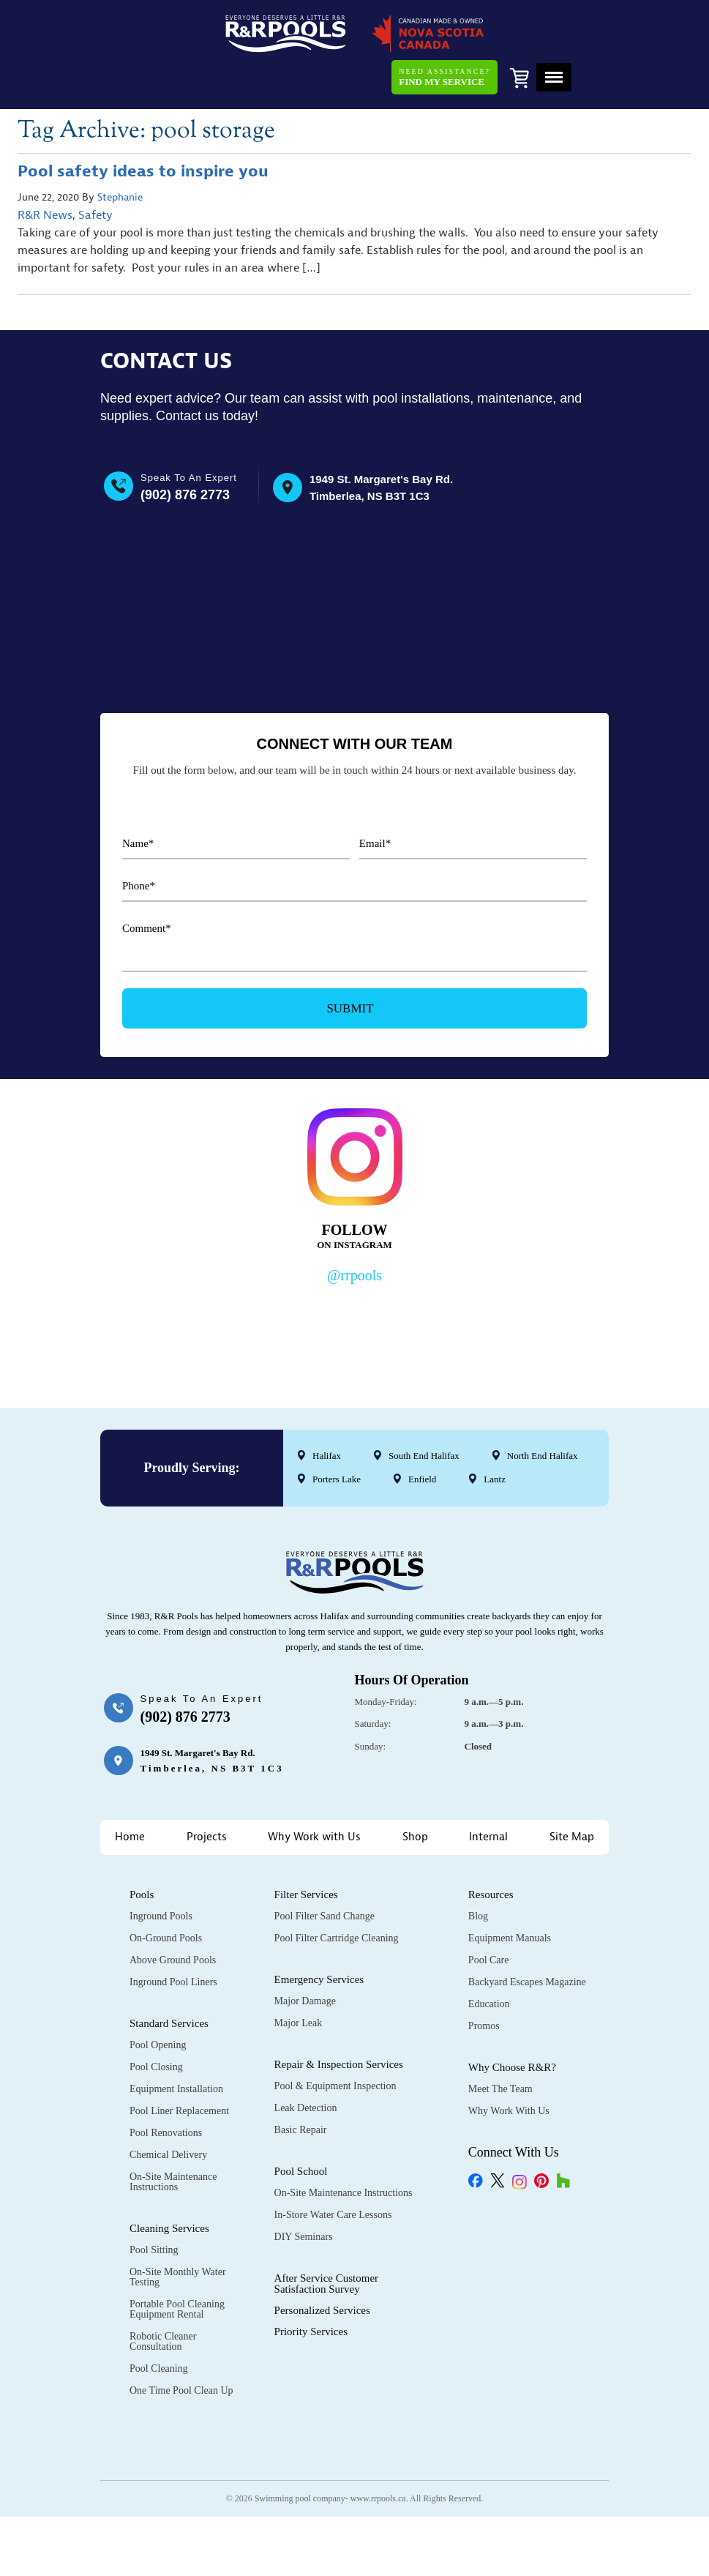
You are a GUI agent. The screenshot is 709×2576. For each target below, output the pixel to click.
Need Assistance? (443, 29)
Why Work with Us (314, 1791)
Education (489, 1957)
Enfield (422, 1433)
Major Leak (298, 1976)
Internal (488, 1791)
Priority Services (311, 2285)
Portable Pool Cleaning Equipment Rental (177, 2263)
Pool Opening (158, 1998)
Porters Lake (336, 1433)
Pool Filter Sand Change (324, 1869)
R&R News (45, 172)
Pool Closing (156, 2020)
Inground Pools (161, 1869)
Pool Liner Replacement (179, 2064)
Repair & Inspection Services (338, 2018)
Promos (484, 1979)
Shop (415, 1791)
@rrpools (354, 1230)
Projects (207, 1791)
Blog (478, 1869)
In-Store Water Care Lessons (333, 2168)
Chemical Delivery (168, 2108)
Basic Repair (300, 2083)
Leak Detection (305, 2061)
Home (130, 1791)
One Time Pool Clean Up (181, 2344)
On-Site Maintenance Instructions (173, 2135)
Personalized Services (322, 2264)
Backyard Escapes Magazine (527, 1935)
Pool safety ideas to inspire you (143, 128)
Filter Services (306, 1848)
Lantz (495, 1433)
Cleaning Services (169, 2182)
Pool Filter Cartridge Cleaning (336, 1891)
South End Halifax (424, 1410)
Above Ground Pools (173, 1913)
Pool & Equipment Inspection (335, 2039)
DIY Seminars (303, 2190)
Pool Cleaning (159, 2322)
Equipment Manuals (509, 1891)
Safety (95, 172)
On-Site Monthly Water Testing (178, 2230)
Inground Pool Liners (173, 1935)
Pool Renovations (166, 2086)
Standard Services (169, 1977)
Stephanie (120, 154)
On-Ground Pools (166, 1891)
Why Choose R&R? (512, 2021)
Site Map (571, 1791)
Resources (491, 1848)
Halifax (326, 1410)
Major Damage (305, 1954)
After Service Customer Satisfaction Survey (326, 2237)
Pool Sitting (154, 2203)
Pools (142, 1848)
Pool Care (488, 1913)
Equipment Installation (176, 2042)
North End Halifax (542, 1410)
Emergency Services (319, 1933)
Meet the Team (500, 2042)
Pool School (301, 2125)
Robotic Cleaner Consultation (163, 2295)
